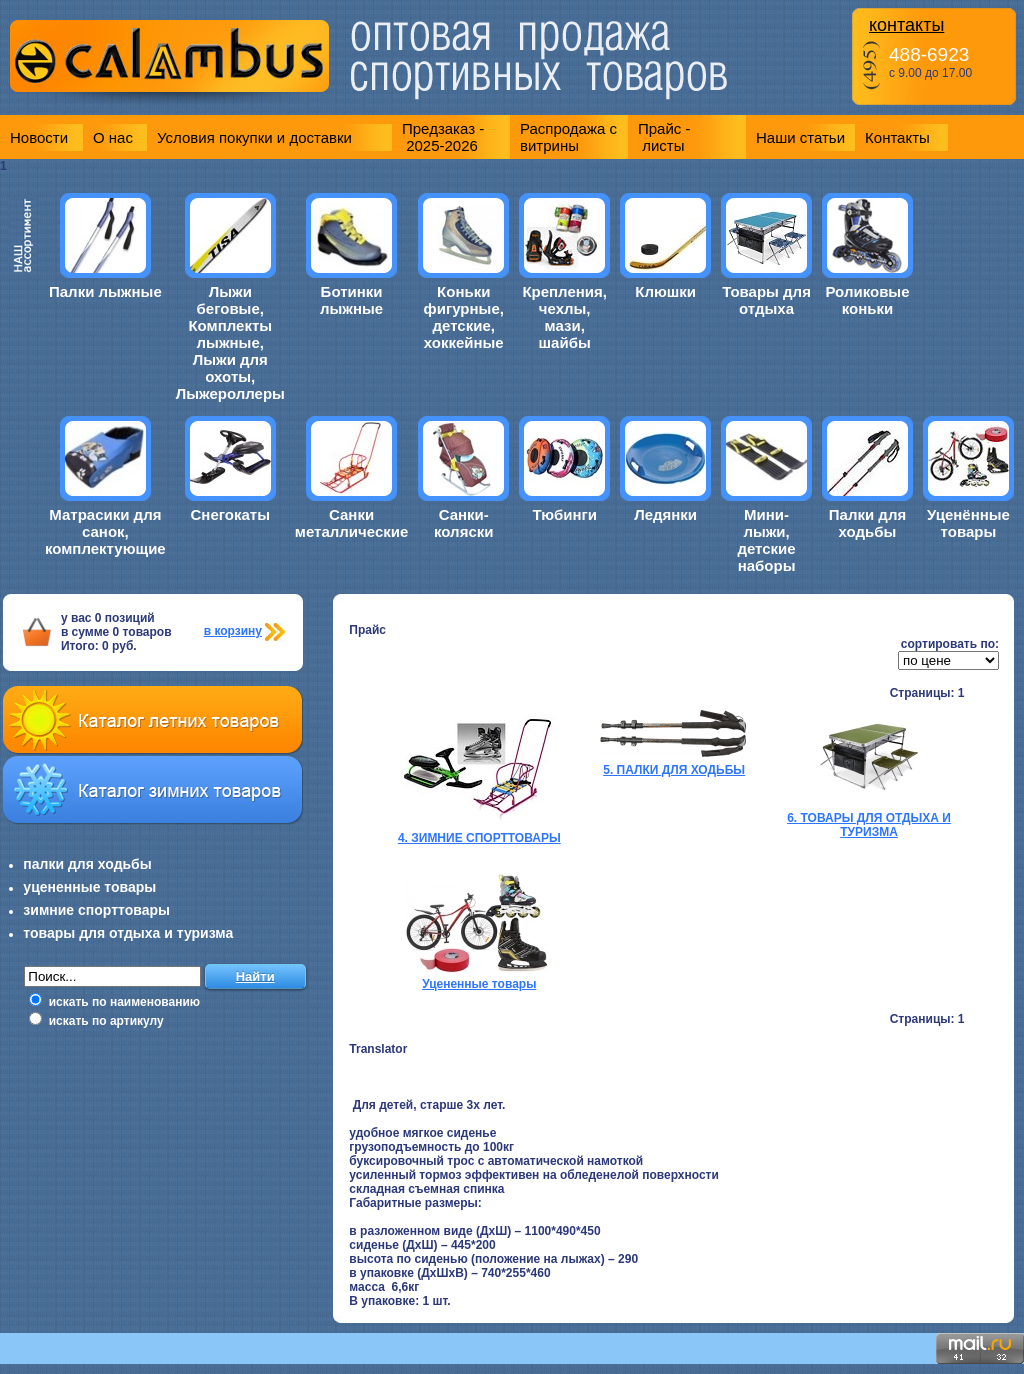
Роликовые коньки (867, 300)
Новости (39, 137)
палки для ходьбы (87, 864)
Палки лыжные (105, 291)
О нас (113, 137)
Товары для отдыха (766, 300)
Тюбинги (564, 514)
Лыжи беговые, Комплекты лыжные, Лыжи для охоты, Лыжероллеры (230, 342)
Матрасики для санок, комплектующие (105, 531)
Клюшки (665, 291)
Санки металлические (351, 523)
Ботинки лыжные (351, 300)
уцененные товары (89, 887)
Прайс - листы (664, 137)
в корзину (233, 631)
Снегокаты (230, 514)
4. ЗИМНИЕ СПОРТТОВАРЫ (479, 838)
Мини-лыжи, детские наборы (766, 540)
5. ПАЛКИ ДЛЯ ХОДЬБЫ (674, 770)
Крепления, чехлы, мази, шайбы (564, 317)
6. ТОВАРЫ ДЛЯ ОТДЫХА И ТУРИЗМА (869, 825)
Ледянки (665, 514)
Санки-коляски (463, 523)
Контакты (897, 137)
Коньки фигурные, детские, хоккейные (464, 317)
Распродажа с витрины (568, 137)
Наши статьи (800, 137)
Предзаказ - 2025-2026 (443, 137)
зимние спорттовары (96, 910)
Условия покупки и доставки (254, 137)
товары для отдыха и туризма (128, 933)
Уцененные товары (479, 984)
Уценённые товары (968, 523)
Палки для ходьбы (867, 523)
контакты (906, 25)
